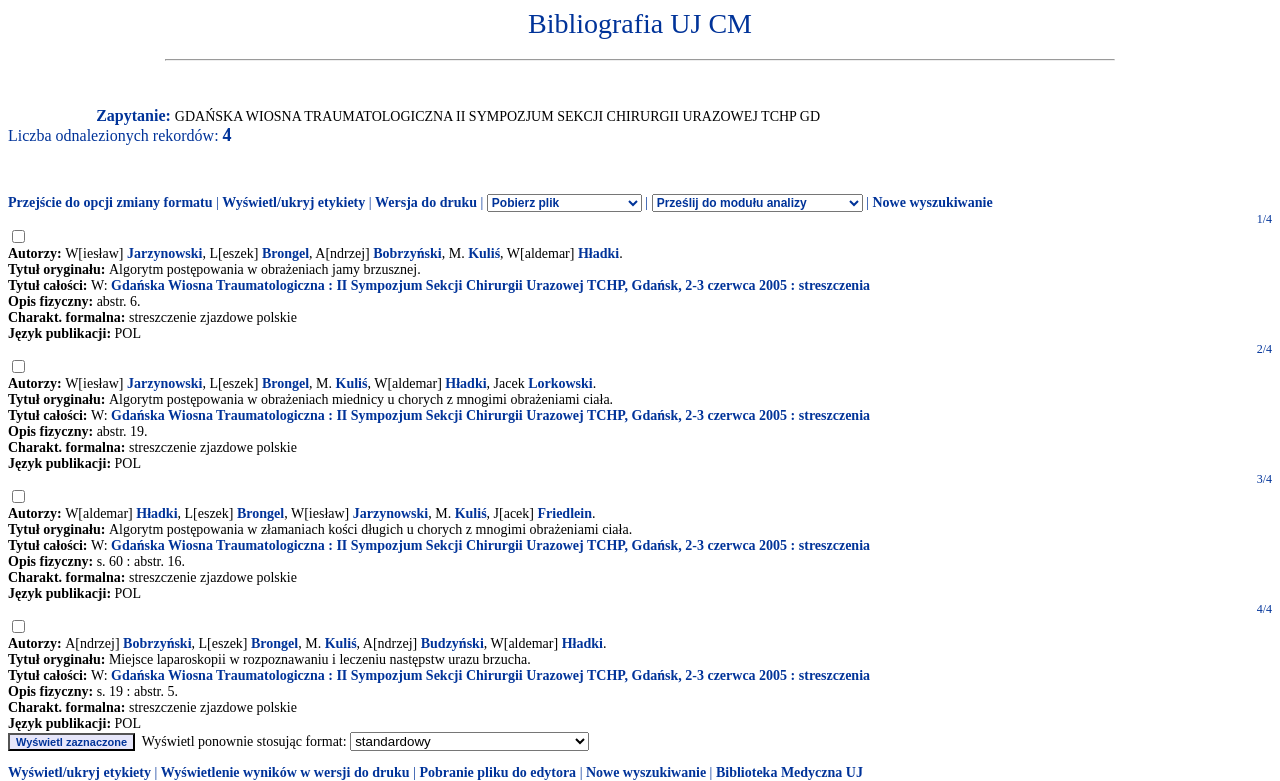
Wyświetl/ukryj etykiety (293, 202)
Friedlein (565, 513)
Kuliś (484, 253)
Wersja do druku (426, 202)
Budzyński (452, 643)
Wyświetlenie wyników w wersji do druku (285, 772)
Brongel (285, 253)
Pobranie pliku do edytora (497, 772)
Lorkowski (560, 383)
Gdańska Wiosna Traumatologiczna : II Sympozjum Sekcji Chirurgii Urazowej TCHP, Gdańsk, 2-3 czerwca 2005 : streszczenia (490, 285)
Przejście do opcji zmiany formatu (110, 202)
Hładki (598, 253)
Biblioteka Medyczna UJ (789, 772)
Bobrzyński (407, 253)
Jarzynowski (164, 253)
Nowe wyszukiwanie (932, 202)
